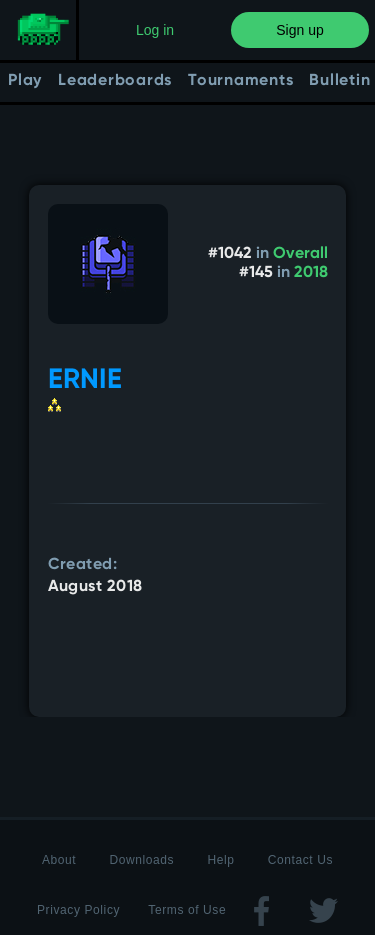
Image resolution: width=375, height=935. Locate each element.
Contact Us (300, 860)
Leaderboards (115, 81)
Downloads (141, 860)
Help (220, 860)
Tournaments (240, 81)
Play (25, 81)
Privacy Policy (78, 910)
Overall (300, 254)
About (59, 860)
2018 (311, 273)
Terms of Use (187, 910)
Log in (155, 30)
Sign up (299, 30)
